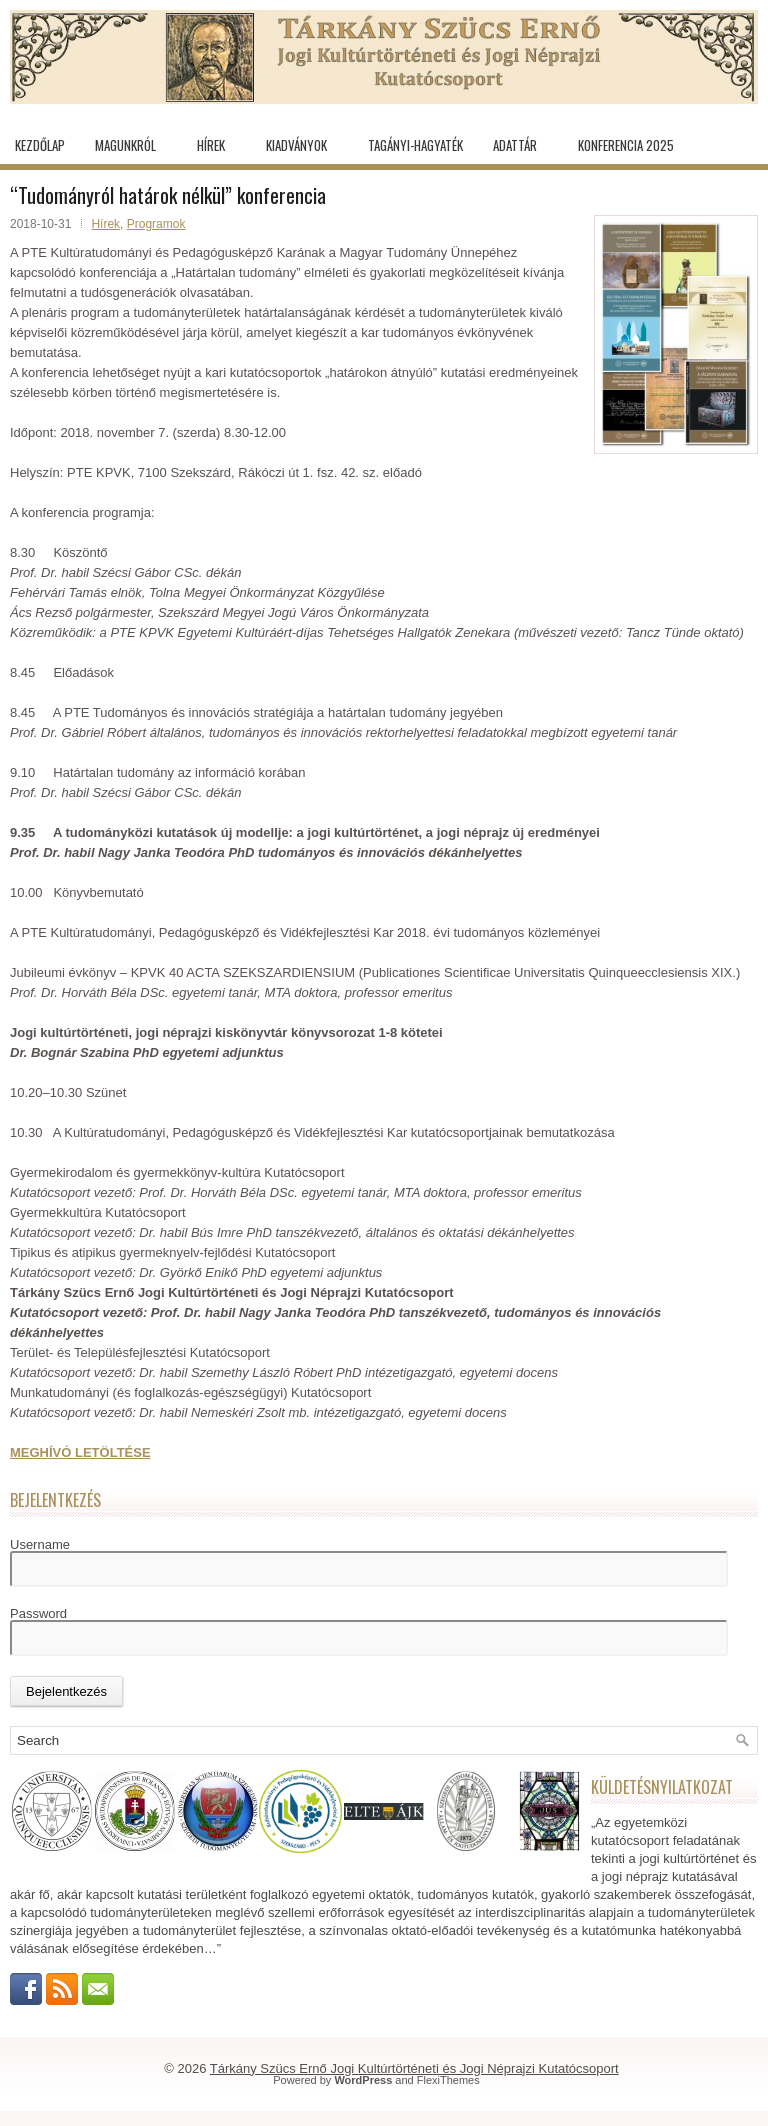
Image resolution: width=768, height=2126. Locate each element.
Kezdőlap (40, 145)
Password (38, 1613)
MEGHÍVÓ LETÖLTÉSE (80, 1452)
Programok (156, 224)
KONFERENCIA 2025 (626, 145)
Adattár (515, 145)
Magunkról (125, 145)
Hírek (211, 145)
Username (40, 1544)
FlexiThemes (448, 2080)
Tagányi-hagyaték (415, 145)
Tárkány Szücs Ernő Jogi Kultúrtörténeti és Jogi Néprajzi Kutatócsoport (414, 2068)
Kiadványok (296, 145)
